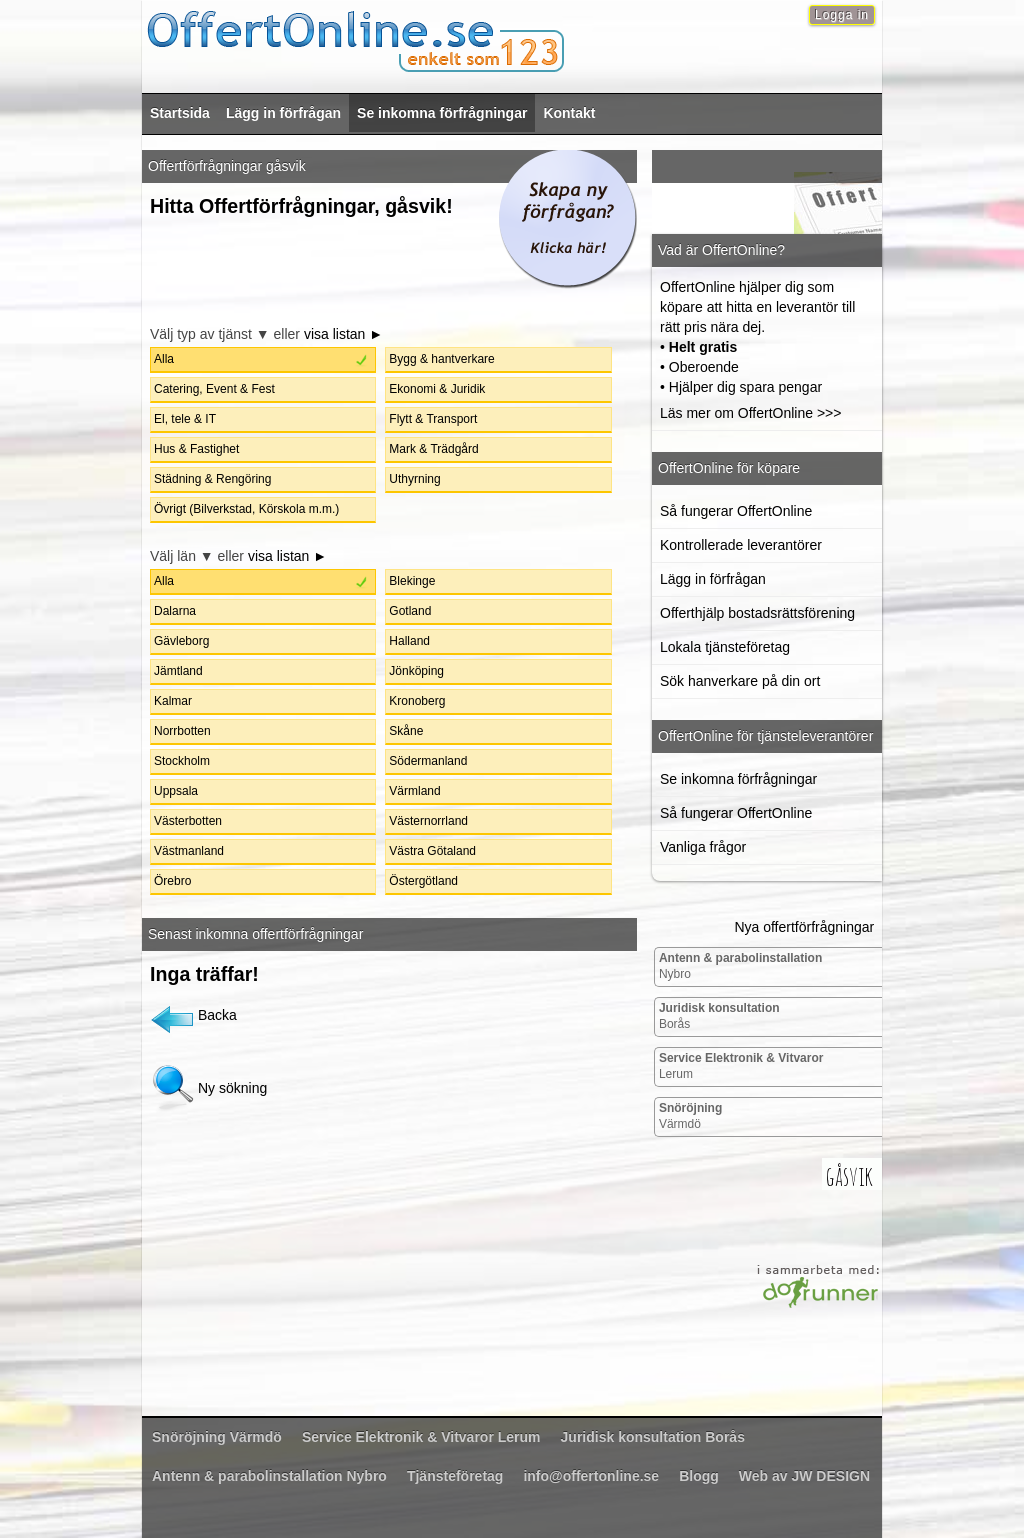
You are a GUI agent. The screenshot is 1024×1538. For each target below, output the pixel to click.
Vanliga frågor (703, 847)
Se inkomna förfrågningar (442, 113)
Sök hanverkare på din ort (740, 681)
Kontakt (569, 113)
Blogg (699, 1476)
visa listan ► (343, 334)
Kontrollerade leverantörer (741, 545)
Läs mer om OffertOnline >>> (750, 413)
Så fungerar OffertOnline (736, 511)
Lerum (741, 1066)
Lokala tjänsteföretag (725, 647)
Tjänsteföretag (455, 1476)
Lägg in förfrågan (283, 113)
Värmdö (690, 1116)
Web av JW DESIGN (804, 1476)
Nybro (740, 966)
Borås (719, 1016)
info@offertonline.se (591, 1476)
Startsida (180, 113)
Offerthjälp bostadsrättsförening (757, 613)
